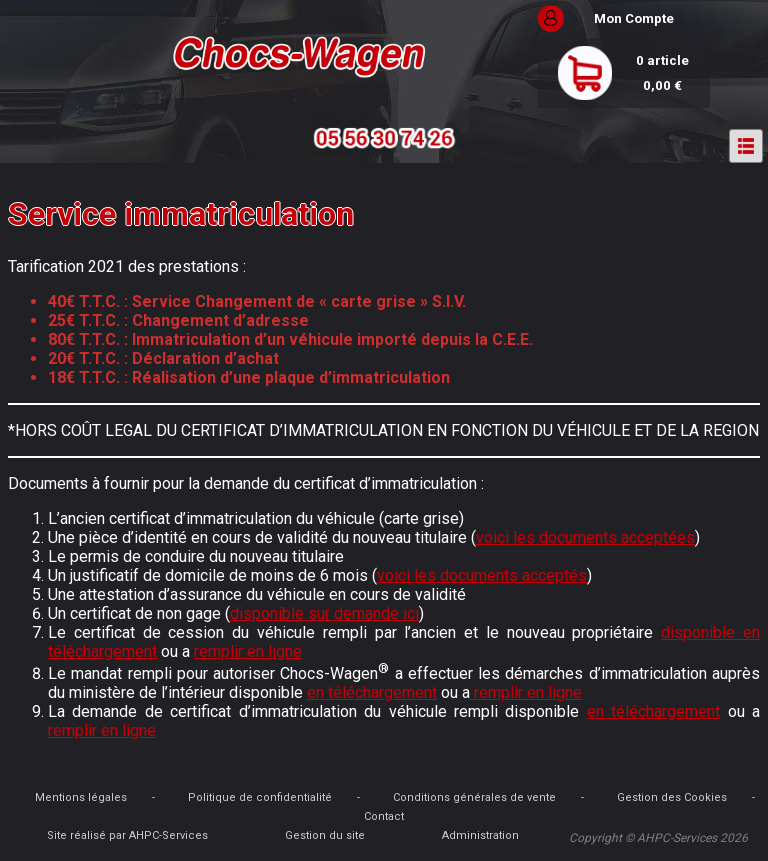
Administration (480, 835)
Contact (384, 816)
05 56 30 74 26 (384, 138)
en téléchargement (372, 692)
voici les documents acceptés (482, 575)
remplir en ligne (248, 651)
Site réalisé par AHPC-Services (127, 835)
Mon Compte (634, 18)
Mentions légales (81, 797)
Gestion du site (325, 835)
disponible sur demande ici (324, 613)
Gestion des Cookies (672, 797)
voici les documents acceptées (585, 537)
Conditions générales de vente (474, 797)
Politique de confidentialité (260, 797)
